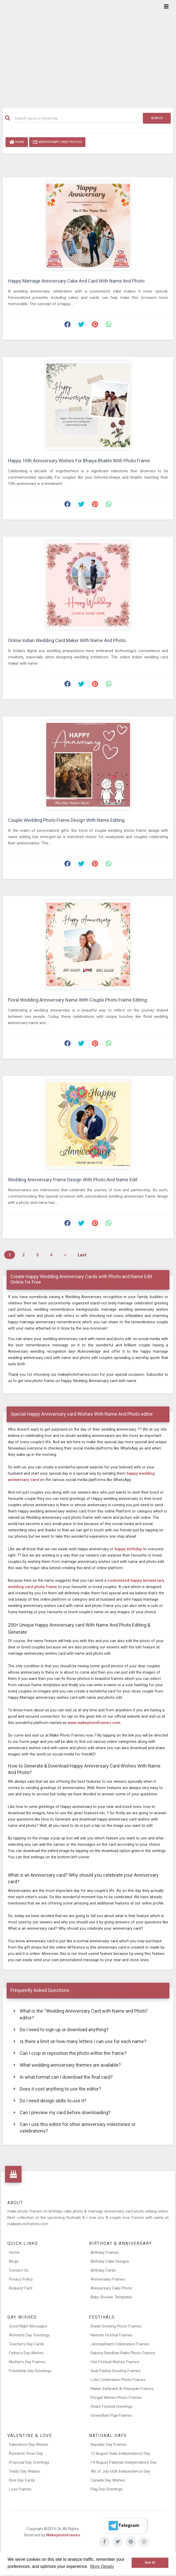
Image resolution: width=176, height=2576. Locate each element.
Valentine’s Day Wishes (28, 2444)
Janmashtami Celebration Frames (120, 2344)
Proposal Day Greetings (29, 2462)
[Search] (76, 118)
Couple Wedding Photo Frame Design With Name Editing (66, 820)
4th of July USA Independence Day (120, 2471)
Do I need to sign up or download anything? (60, 2029)
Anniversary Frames (108, 2279)
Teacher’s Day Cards (26, 2344)
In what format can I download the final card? (63, 2077)
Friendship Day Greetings (30, 2370)
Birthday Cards (103, 2270)
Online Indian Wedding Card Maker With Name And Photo (67, 640)
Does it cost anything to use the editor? (57, 2089)
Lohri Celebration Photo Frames (118, 2379)
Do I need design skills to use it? (49, 2100)
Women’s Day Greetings (29, 2335)
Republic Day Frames (109, 2444)
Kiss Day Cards (22, 2480)
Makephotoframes (63, 2535)
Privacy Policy (21, 2279)
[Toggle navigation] (166, 6)
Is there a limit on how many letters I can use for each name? (79, 2041)
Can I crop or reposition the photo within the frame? (70, 2053)
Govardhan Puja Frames (111, 2415)
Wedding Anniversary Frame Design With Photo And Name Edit (72, 1179)
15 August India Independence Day (120, 2453)
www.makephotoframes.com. (94, 1722)
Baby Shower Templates (111, 2297)
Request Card (20, 2288)
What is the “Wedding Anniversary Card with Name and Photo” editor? (80, 2014)
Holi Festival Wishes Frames (115, 2362)
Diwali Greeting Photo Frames (116, 2326)
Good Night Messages (28, 2326)
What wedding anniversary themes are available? (67, 2065)
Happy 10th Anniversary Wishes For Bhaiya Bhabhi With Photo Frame (79, 460)
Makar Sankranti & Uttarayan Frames (122, 2388)
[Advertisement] (88, 50)
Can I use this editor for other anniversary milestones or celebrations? (74, 2127)
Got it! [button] (150, 2562)
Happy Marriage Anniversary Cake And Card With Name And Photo (76, 281)
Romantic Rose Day (26, 2453)
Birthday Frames (105, 2252)
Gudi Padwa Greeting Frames (116, 2370)
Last (82, 1254)
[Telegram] (123, 2525)
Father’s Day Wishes (26, 2353)
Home (16, 142)
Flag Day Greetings (107, 2489)
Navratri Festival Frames (111, 2335)
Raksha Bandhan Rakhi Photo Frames (123, 2353)
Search (157, 118)
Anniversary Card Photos (57, 142)
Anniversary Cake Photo (111, 2288)
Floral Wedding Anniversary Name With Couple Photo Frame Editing (77, 1000)
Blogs (14, 2261)
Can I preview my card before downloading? (62, 2112)
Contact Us (18, 2270)
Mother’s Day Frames (27, 2362)
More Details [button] (102, 2566)
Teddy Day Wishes (24, 2471)
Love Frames (20, 2489)
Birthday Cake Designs (110, 2261)
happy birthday (129, 1549)
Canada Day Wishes (108, 2480)
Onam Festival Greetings (112, 2406)
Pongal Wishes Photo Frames (116, 2397)
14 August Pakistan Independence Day (124, 2462)
